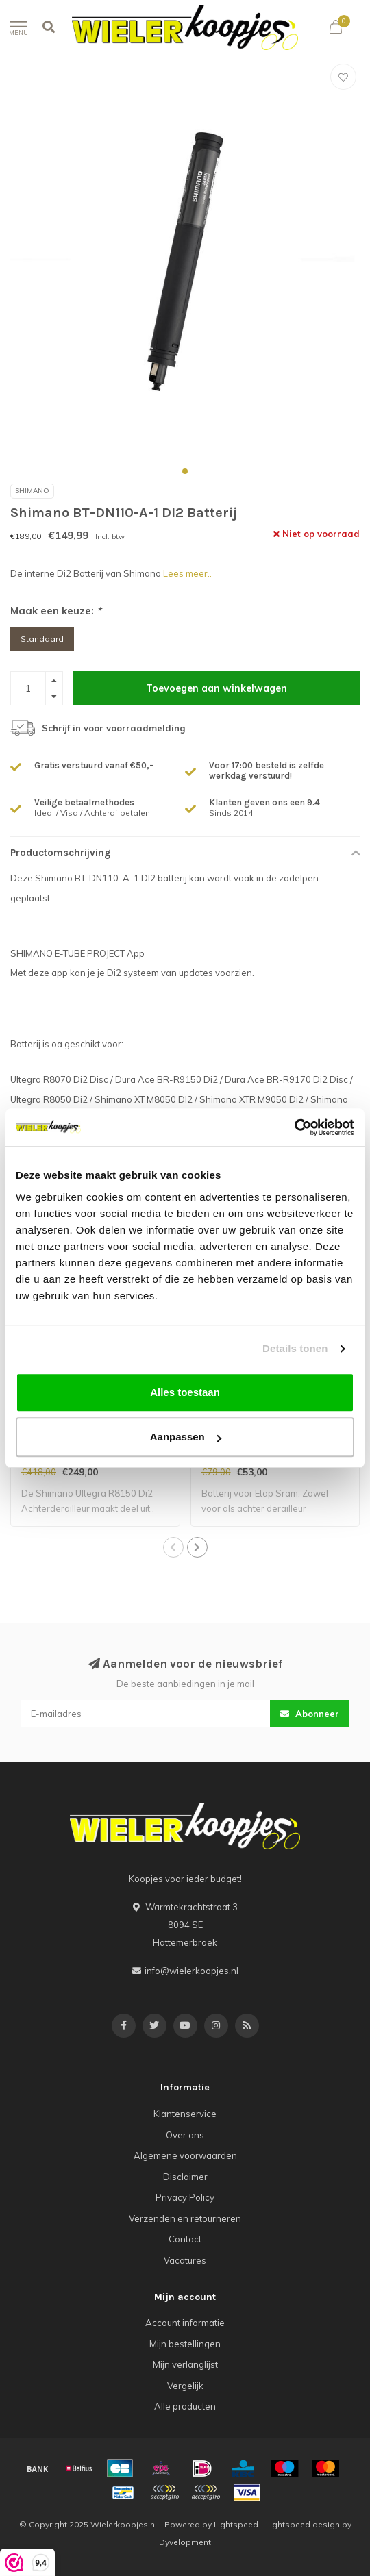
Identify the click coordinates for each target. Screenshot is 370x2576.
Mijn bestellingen (185, 2343)
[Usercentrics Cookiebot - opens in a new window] (294, 1127)
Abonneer (309, 1713)
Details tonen (295, 1348)
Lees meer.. (187, 573)
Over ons (185, 2134)
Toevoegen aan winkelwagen (216, 688)
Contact (185, 2239)
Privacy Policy (185, 2197)
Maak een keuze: (55, 610)
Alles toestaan (185, 1392)
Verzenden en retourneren (185, 2218)
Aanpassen (185, 1436)
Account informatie (185, 2322)
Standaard (42, 639)
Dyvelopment (185, 2542)
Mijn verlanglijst (185, 2364)
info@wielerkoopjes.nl (191, 1970)
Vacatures (185, 2260)
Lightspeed (236, 2524)
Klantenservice (185, 2113)
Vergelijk (185, 2385)
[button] (185, 471)
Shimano (32, 490)
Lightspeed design (303, 2524)
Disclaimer (185, 2176)
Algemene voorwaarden (185, 2155)
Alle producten (185, 2406)
